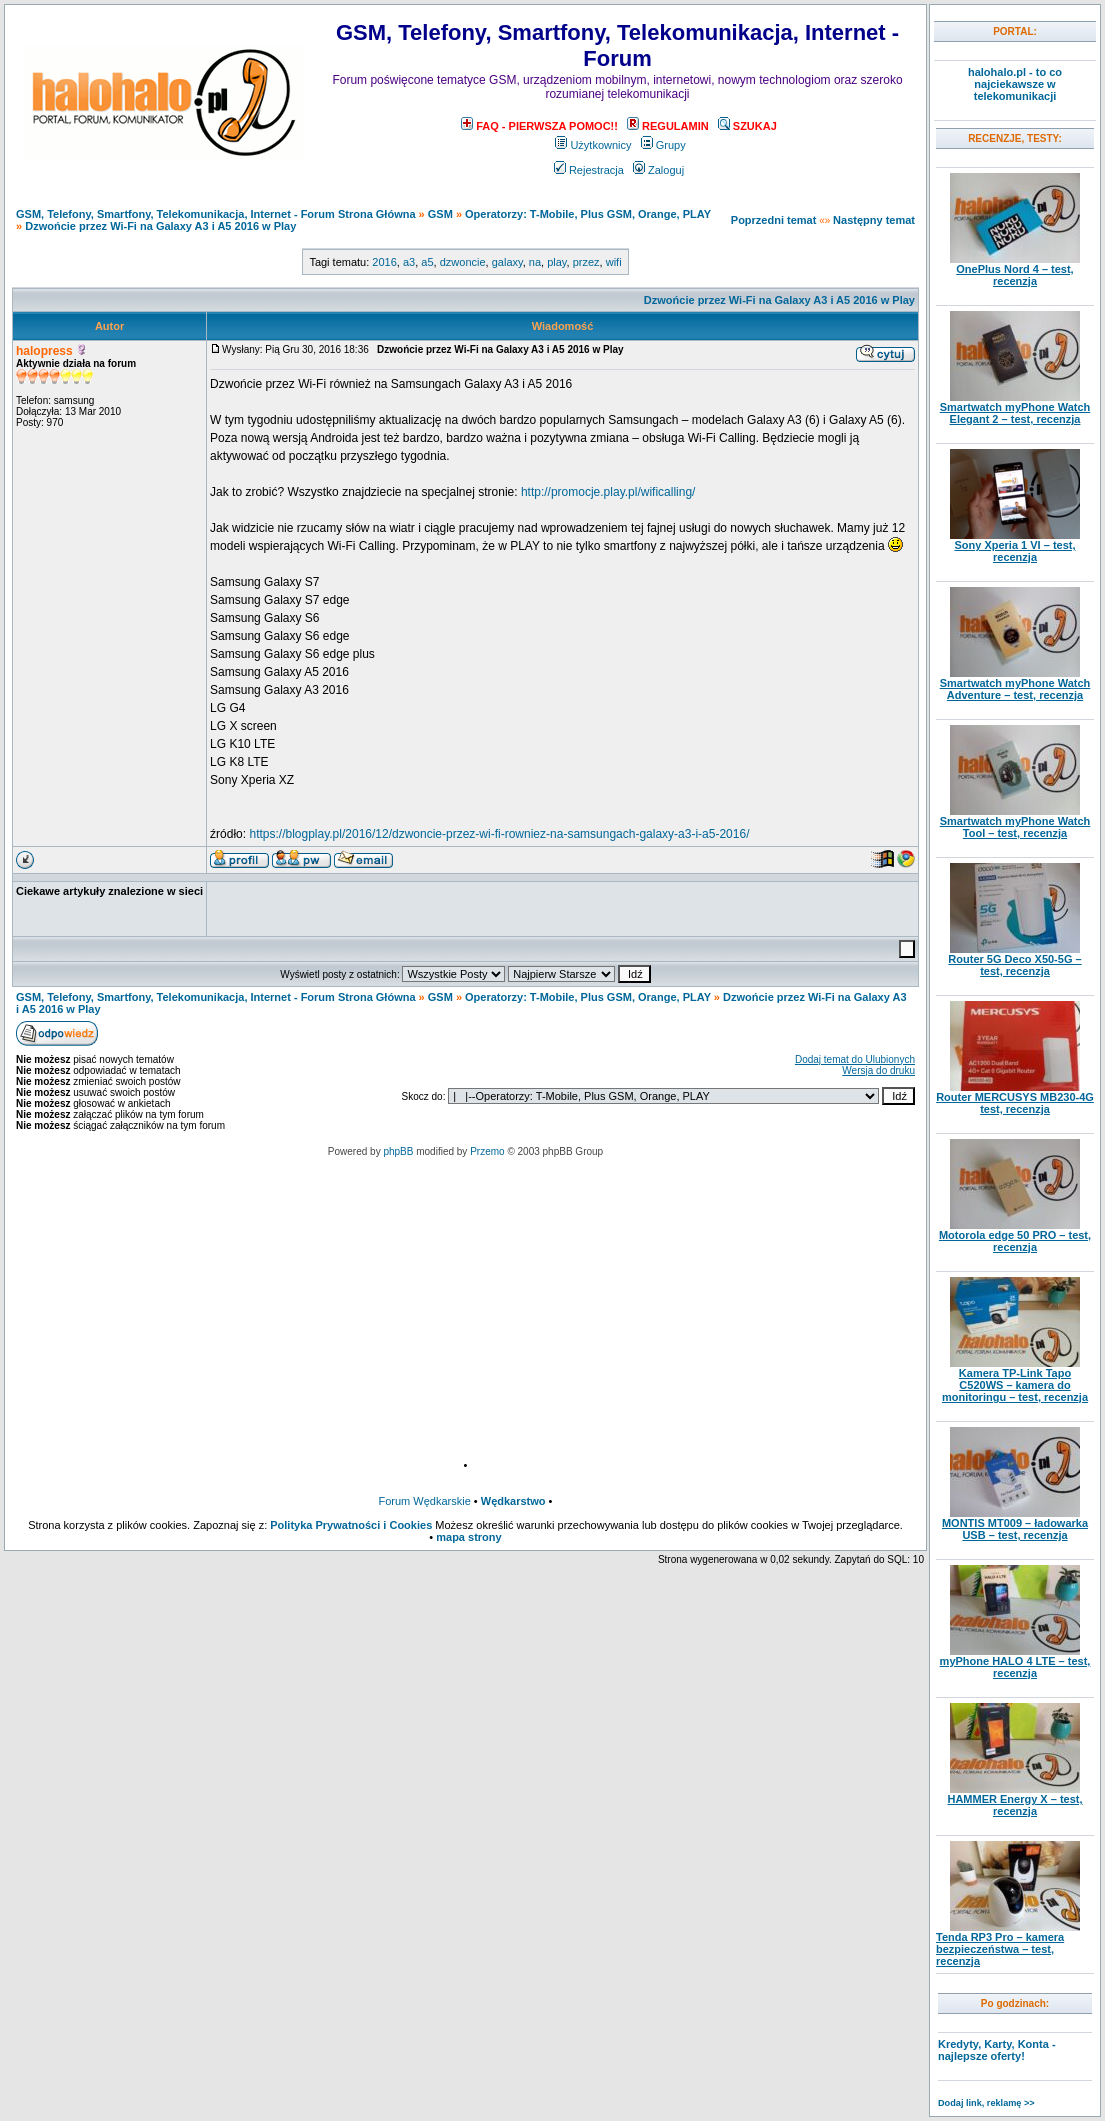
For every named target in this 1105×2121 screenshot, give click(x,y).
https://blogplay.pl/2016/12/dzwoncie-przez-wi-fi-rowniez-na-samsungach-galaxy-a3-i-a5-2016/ (499, 834)
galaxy (507, 262)
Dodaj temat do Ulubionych (855, 1059)
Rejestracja (589, 170)
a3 (409, 262)
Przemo (487, 1151)
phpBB (398, 1151)
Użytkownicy (593, 145)
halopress (44, 351)
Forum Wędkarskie (425, 1501)
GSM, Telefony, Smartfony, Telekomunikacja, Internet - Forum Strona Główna (216, 214)
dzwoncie (463, 262)
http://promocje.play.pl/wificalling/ (608, 492)
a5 (427, 262)
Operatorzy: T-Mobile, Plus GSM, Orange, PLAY (588, 214)
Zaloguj (658, 170)
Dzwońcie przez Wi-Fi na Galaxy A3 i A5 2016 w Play (160, 226)
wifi (614, 262)
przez (586, 262)
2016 (384, 262)
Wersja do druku (878, 1070)
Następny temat (874, 220)
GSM (440, 214)
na (535, 262)
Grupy (663, 145)
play (556, 262)
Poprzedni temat (774, 220)
